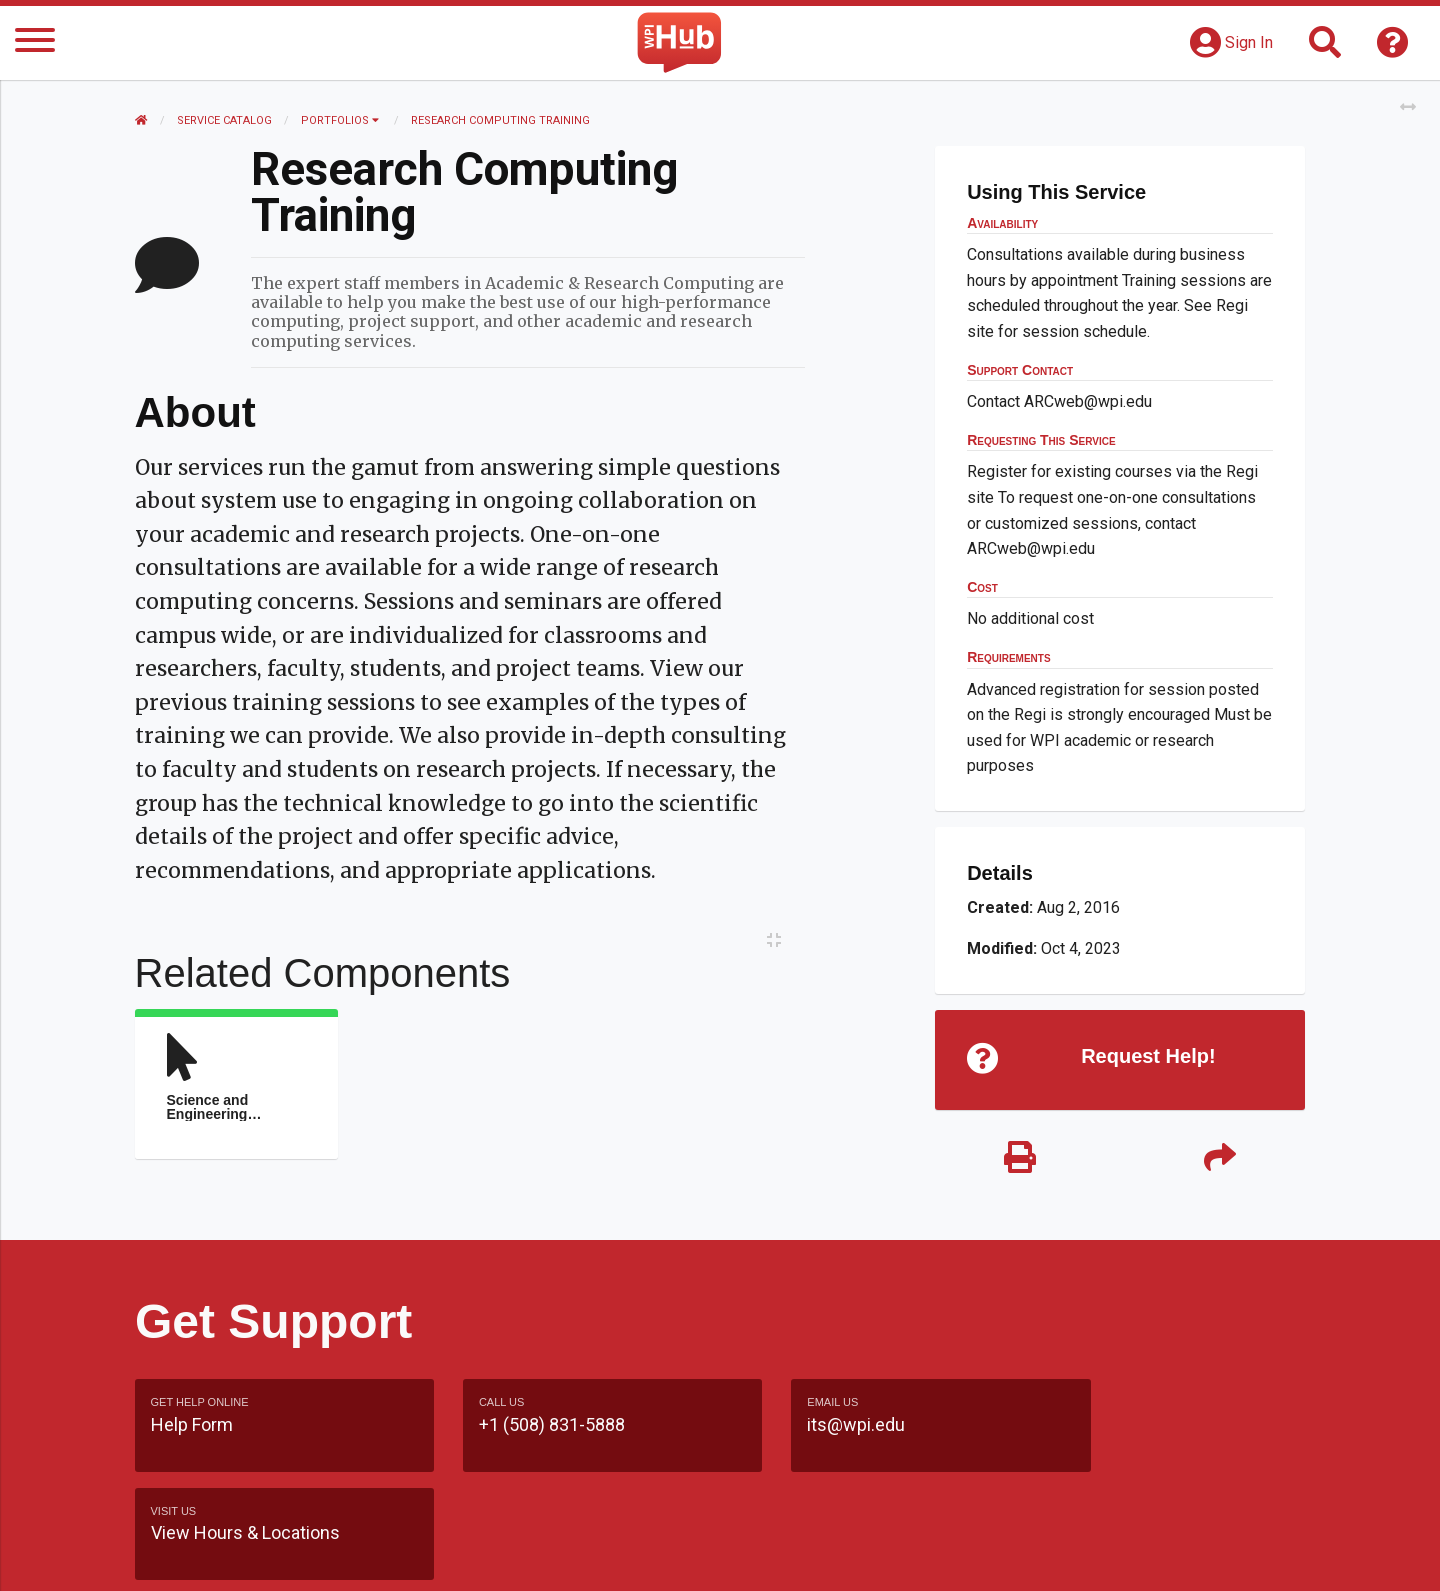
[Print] (1020, 1159)
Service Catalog (225, 120)
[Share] (1220, 1159)
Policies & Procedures (1190, 1555)
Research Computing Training (501, 120)
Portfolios (341, 120)
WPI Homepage (1023, 1555)
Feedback (806, 1555)
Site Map (904, 1555)
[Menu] (35, 43)
